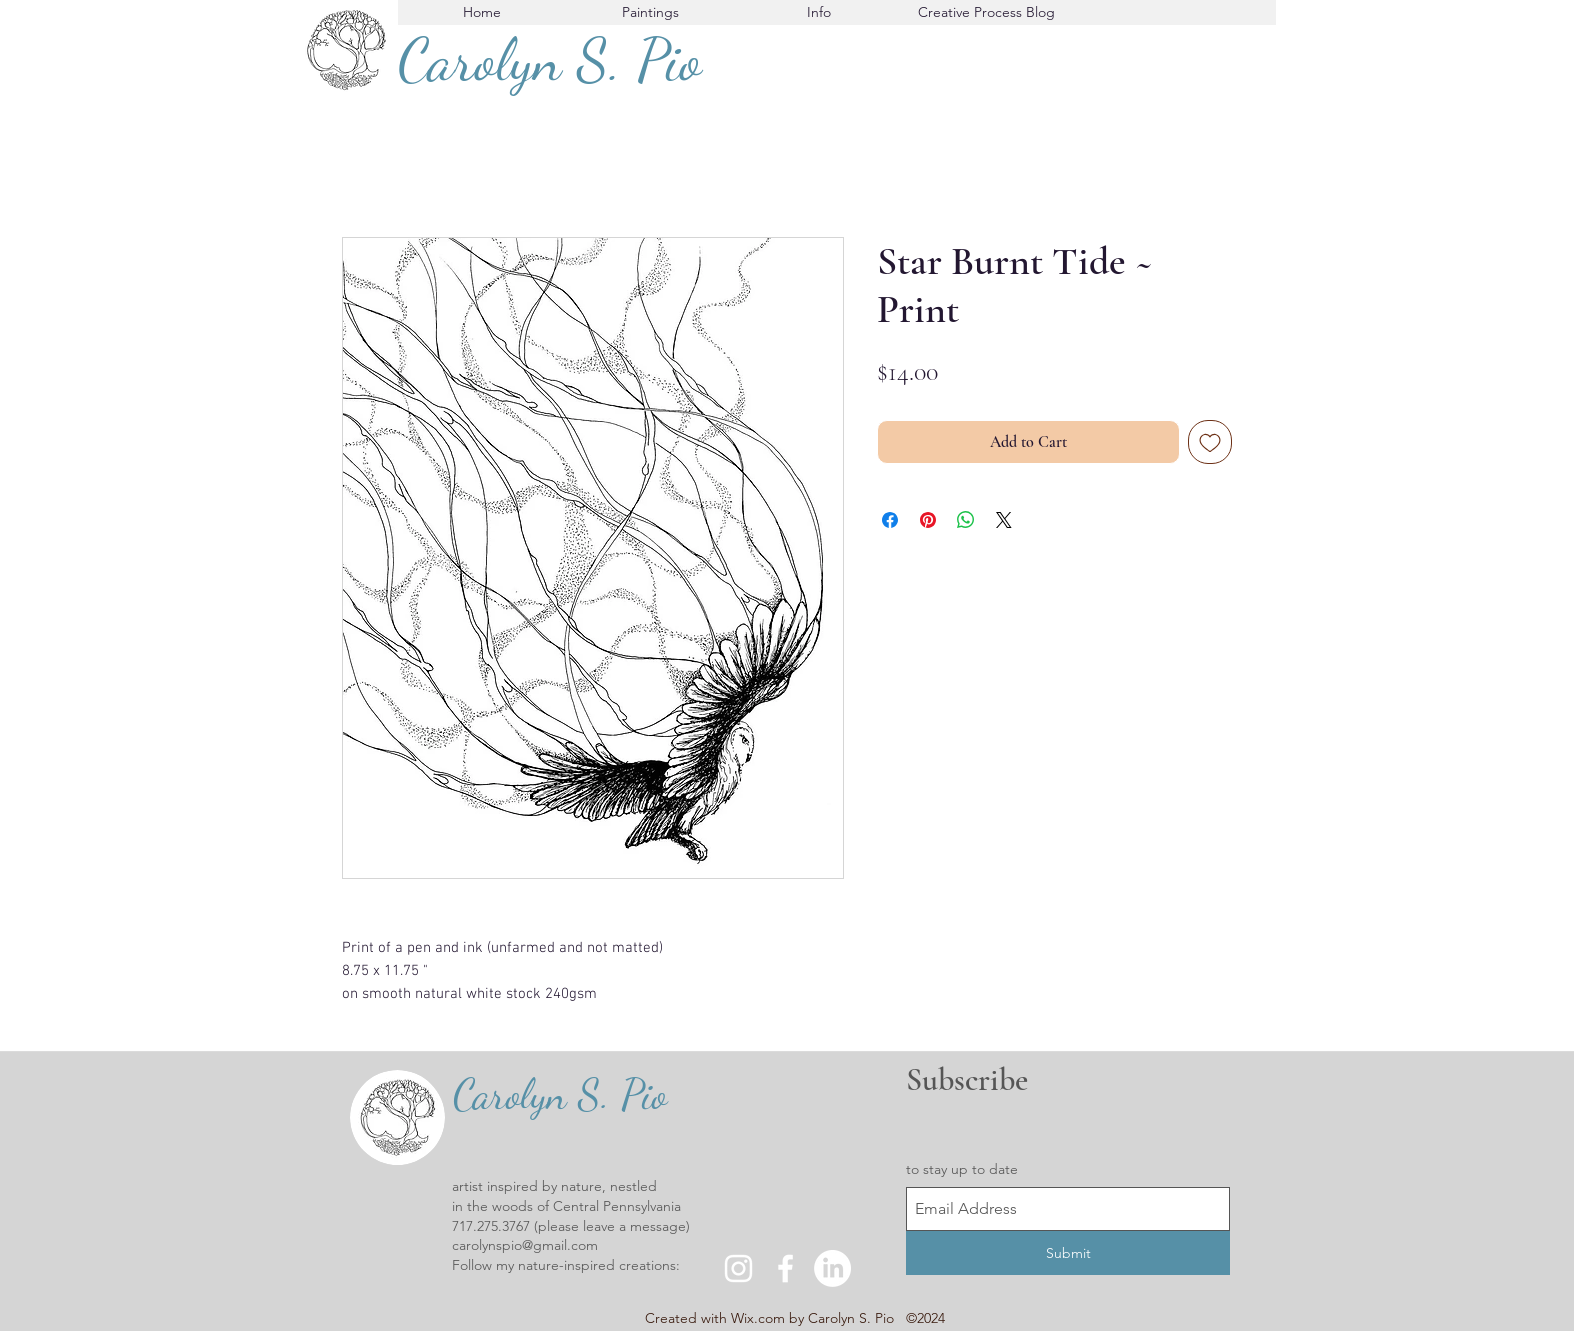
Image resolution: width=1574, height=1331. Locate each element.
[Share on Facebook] (890, 520)
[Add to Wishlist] (1210, 442)
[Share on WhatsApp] (966, 520)
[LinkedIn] (832, 1268)
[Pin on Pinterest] (928, 520)
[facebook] (785, 1268)
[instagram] (738, 1268)
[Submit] (1068, 1253)
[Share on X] (1004, 520)
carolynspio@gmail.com (525, 1245)
